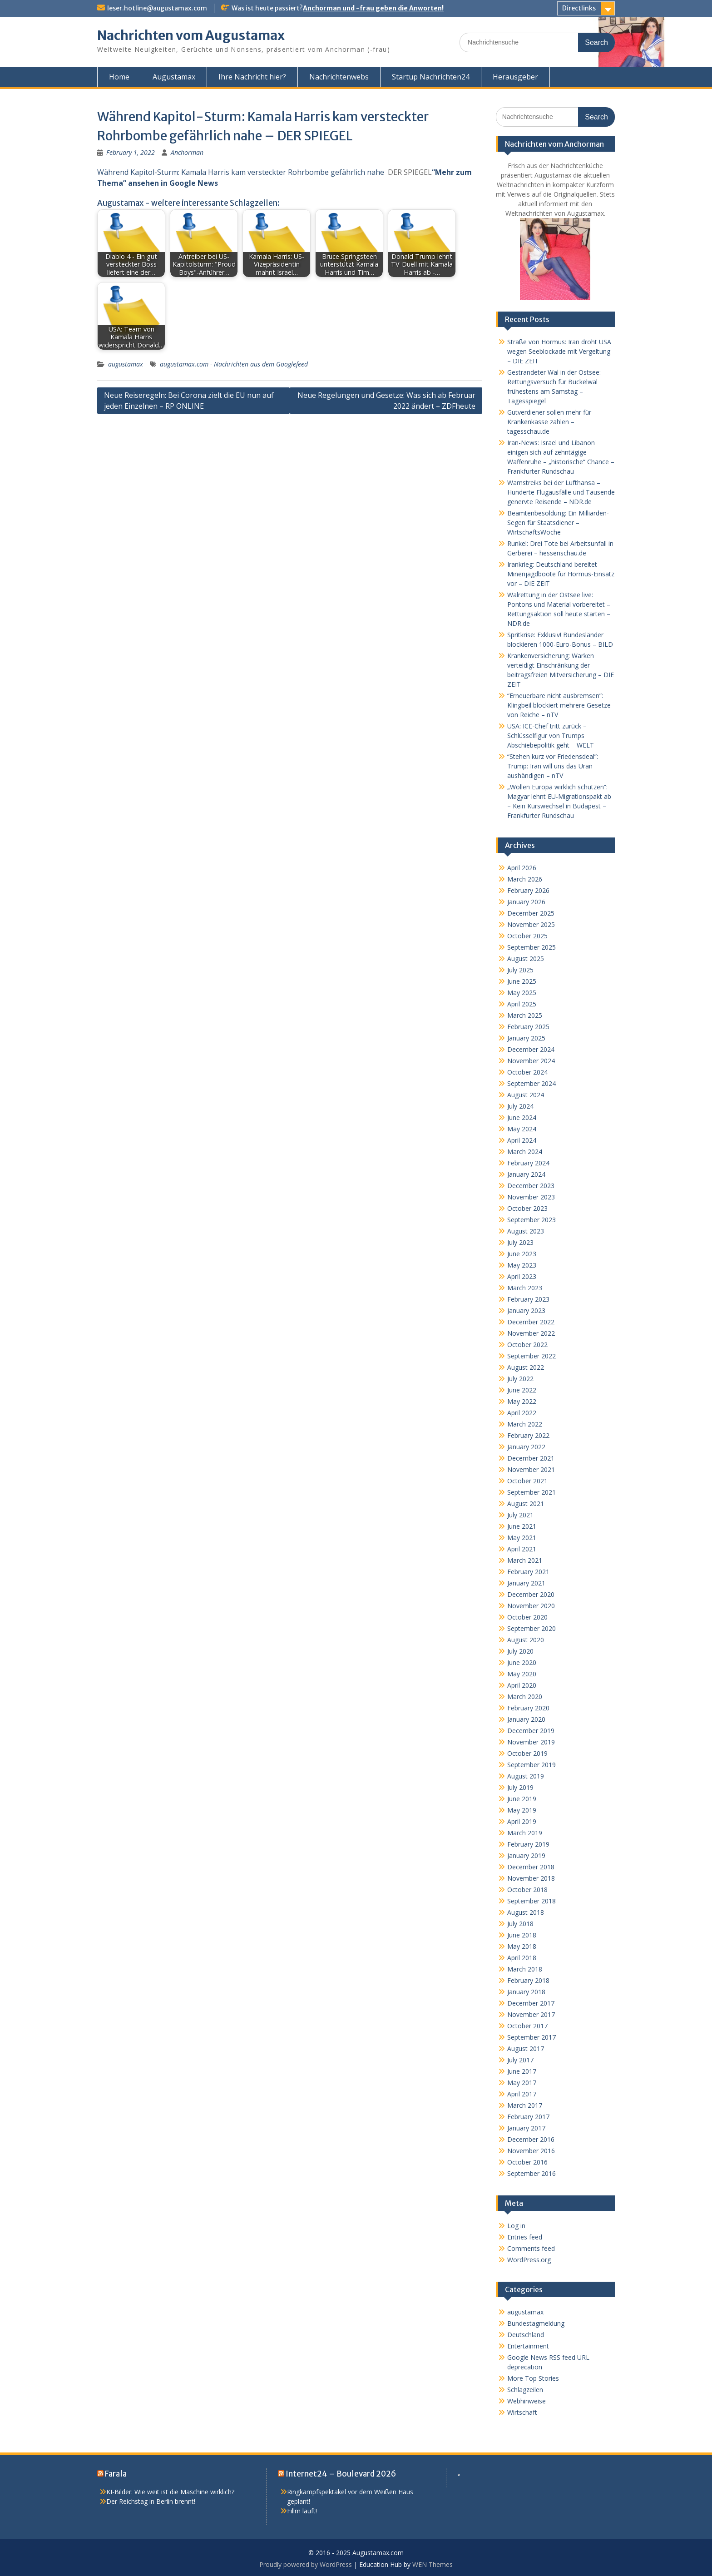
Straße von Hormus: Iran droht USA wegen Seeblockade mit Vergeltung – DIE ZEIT (559, 351)
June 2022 (521, 1390)
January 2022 (526, 1446)
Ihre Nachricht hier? (252, 77)
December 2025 (530, 913)
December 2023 (530, 1185)
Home (119, 77)
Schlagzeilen (525, 2389)
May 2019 (521, 1810)
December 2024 (530, 1049)
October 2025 (527, 935)
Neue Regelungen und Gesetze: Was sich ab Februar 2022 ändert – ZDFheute (386, 400)
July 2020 (520, 1651)
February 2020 (528, 1708)
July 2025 (520, 970)
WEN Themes (432, 2564)
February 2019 (528, 1844)
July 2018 (520, 1923)
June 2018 (521, 1935)
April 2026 (521, 867)
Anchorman (187, 152)
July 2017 (520, 2060)
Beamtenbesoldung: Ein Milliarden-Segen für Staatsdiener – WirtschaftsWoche (558, 522)
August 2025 (525, 958)
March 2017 (524, 2105)
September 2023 (531, 1219)
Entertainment (528, 2346)
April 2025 (521, 1004)
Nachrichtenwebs (339, 77)
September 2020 (531, 1628)
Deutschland (525, 2334)
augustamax (125, 364)
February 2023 (528, 1299)
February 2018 (528, 1980)
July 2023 (520, 1242)
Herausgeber (515, 77)
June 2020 (521, 1662)
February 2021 (528, 1571)
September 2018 (531, 1901)
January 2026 (526, 901)
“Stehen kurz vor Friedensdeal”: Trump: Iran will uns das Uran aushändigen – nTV (552, 766)
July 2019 (520, 1787)
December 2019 (530, 1730)
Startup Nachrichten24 (431, 77)
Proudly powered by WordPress (305, 2564)
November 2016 (531, 2150)
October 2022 (527, 1344)
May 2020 (521, 1673)
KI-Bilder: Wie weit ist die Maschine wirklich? (170, 2491)
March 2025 (524, 1015)
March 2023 (524, 1287)
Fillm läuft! (302, 2511)
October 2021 (527, 1480)
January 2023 (526, 1310)
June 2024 (521, 1117)
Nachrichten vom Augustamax (191, 35)
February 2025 (528, 1026)
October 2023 (527, 1208)
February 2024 (528, 1163)
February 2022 (528, 1435)
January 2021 (526, 1583)
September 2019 (531, 1764)
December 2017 (530, 2003)
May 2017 (521, 2082)
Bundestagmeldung (535, 2323)
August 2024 (525, 1094)
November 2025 (531, 924)
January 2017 (526, 2128)
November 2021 (531, 1469)
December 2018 (530, 1867)
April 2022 (521, 1412)
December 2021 (530, 1458)
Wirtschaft (522, 2412)
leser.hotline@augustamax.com (157, 8)
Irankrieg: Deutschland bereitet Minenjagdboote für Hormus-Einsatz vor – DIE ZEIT (560, 574)
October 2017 (527, 2025)
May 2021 (521, 1537)
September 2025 (531, 947)
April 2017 (521, 2094)
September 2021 (531, 1492)
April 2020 (521, 1685)
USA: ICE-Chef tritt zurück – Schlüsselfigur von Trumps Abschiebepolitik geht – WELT (550, 735)
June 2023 (521, 1253)
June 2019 (521, 1798)
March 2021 (524, 1560)
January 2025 (526, 1038)
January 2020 (526, 1719)
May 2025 (521, 992)
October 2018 (527, 1889)
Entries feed (524, 2237)
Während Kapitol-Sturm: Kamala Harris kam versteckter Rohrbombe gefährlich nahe (240, 172)
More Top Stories (533, 2378)
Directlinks (579, 8)
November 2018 (531, 1878)
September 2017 (531, 2037)
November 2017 (531, 2014)
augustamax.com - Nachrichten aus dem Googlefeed (234, 364)
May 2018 (521, 1946)
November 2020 (531, 1605)
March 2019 (524, 1832)
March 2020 (524, 1696)
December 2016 (530, 2139)
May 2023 (521, 1265)
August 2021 (525, 1503)
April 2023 (521, 1276)
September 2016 (531, 2173)
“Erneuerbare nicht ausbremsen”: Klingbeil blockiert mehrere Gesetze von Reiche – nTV (559, 705)
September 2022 (531, 1356)
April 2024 (521, 1140)
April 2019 (521, 1821)
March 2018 (524, 1969)
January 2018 (526, 1991)
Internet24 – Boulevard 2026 (341, 2474)
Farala (116, 2474)
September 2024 (531, 1083)
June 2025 (521, 981)
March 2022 (524, 1424)
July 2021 (520, 1515)
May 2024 (521, 1129)
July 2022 (520, 1378)
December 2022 (530, 1322)
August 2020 (525, 1639)
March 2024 (524, 1151)
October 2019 (527, 1753)
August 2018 (525, 1912)
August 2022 (525, 1367)
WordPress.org (529, 2259)
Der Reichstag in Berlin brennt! (150, 2501)
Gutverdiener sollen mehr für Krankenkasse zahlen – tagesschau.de (549, 422)
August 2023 (525, 1231)
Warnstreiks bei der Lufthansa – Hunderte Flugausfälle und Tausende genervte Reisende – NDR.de (561, 492)
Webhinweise (526, 2401)
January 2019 (526, 1855)
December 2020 (530, 1594)
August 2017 (525, 2048)
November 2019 (531, 1742)
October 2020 (527, 1617)
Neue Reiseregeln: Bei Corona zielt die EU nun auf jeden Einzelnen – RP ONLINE (189, 400)
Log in (516, 2225)
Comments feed (531, 2248)
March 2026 (524, 879)
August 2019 (525, 1776)
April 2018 (521, 1957)
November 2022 (531, 1333)
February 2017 (528, 2116)
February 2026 (528, 890)
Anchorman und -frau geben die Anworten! (373, 8)
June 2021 (521, 1526)
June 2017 (521, 2071)
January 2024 (526, 1174)
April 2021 (521, 1549)
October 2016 (527, 2162)
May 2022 (521, 1401)
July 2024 (520, 1106)
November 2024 (531, 1060)
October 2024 (527, 1072)
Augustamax (174, 77)
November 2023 (531, 1197)
